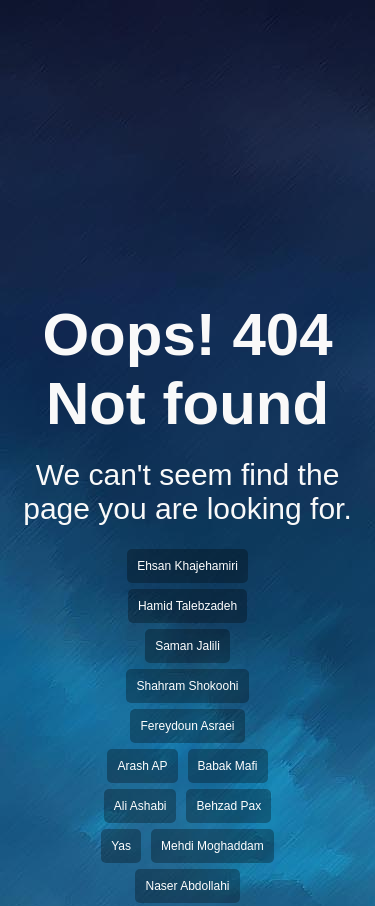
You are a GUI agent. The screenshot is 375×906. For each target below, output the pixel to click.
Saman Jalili (187, 646)
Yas (121, 846)
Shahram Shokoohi (187, 686)
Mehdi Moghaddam (212, 846)
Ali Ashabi (140, 806)
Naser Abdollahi (187, 886)
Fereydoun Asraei (187, 726)
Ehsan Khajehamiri (187, 566)
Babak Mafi (228, 766)
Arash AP (142, 766)
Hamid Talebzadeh (187, 606)
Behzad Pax (228, 806)
